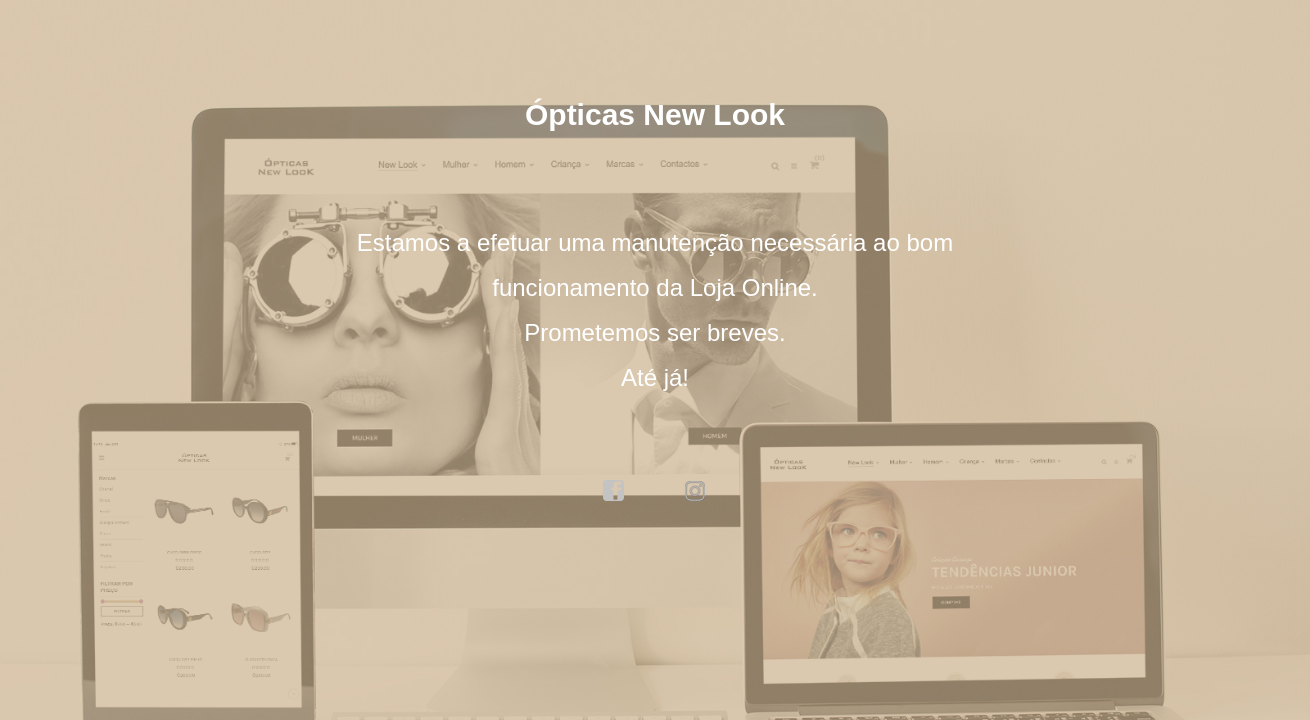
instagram (696, 491)
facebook (614, 491)
